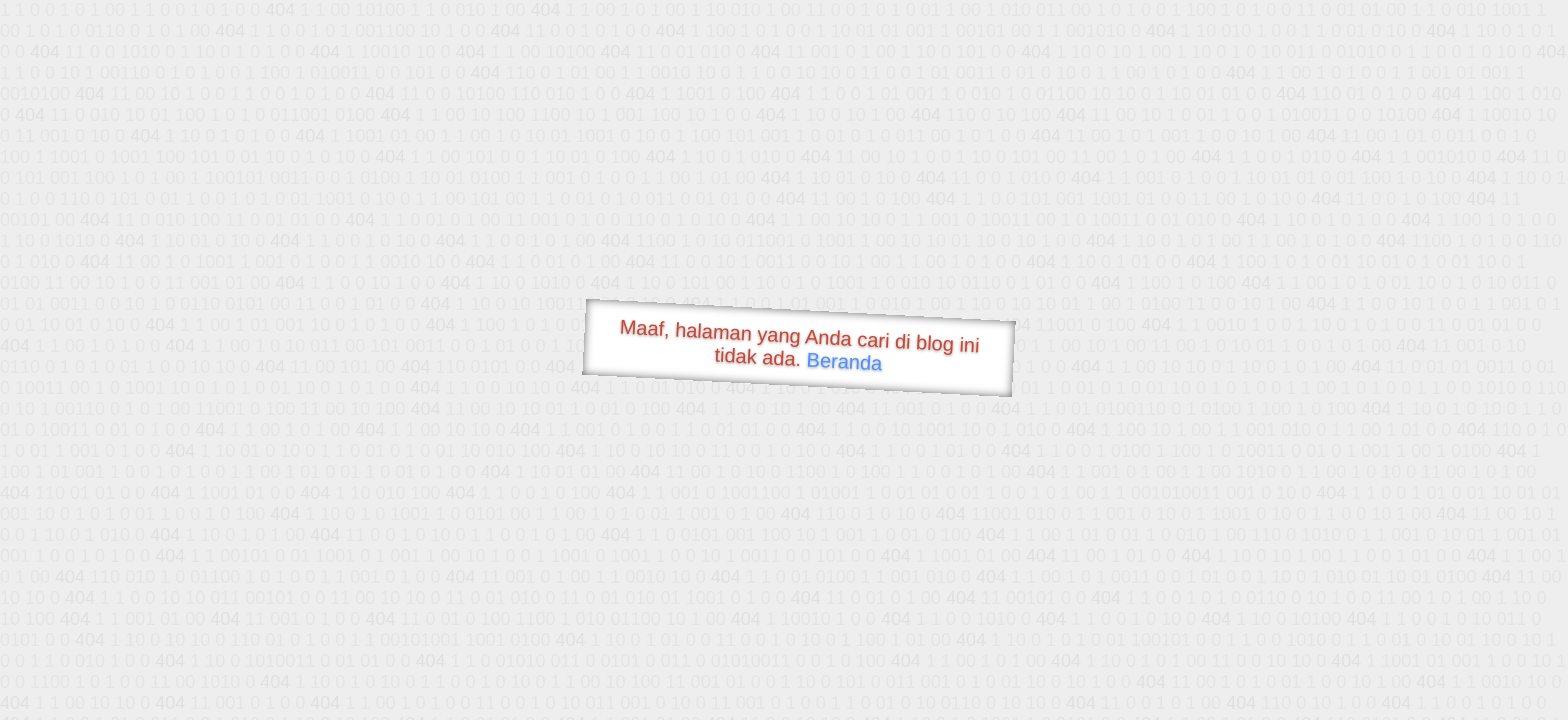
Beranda (844, 361)
